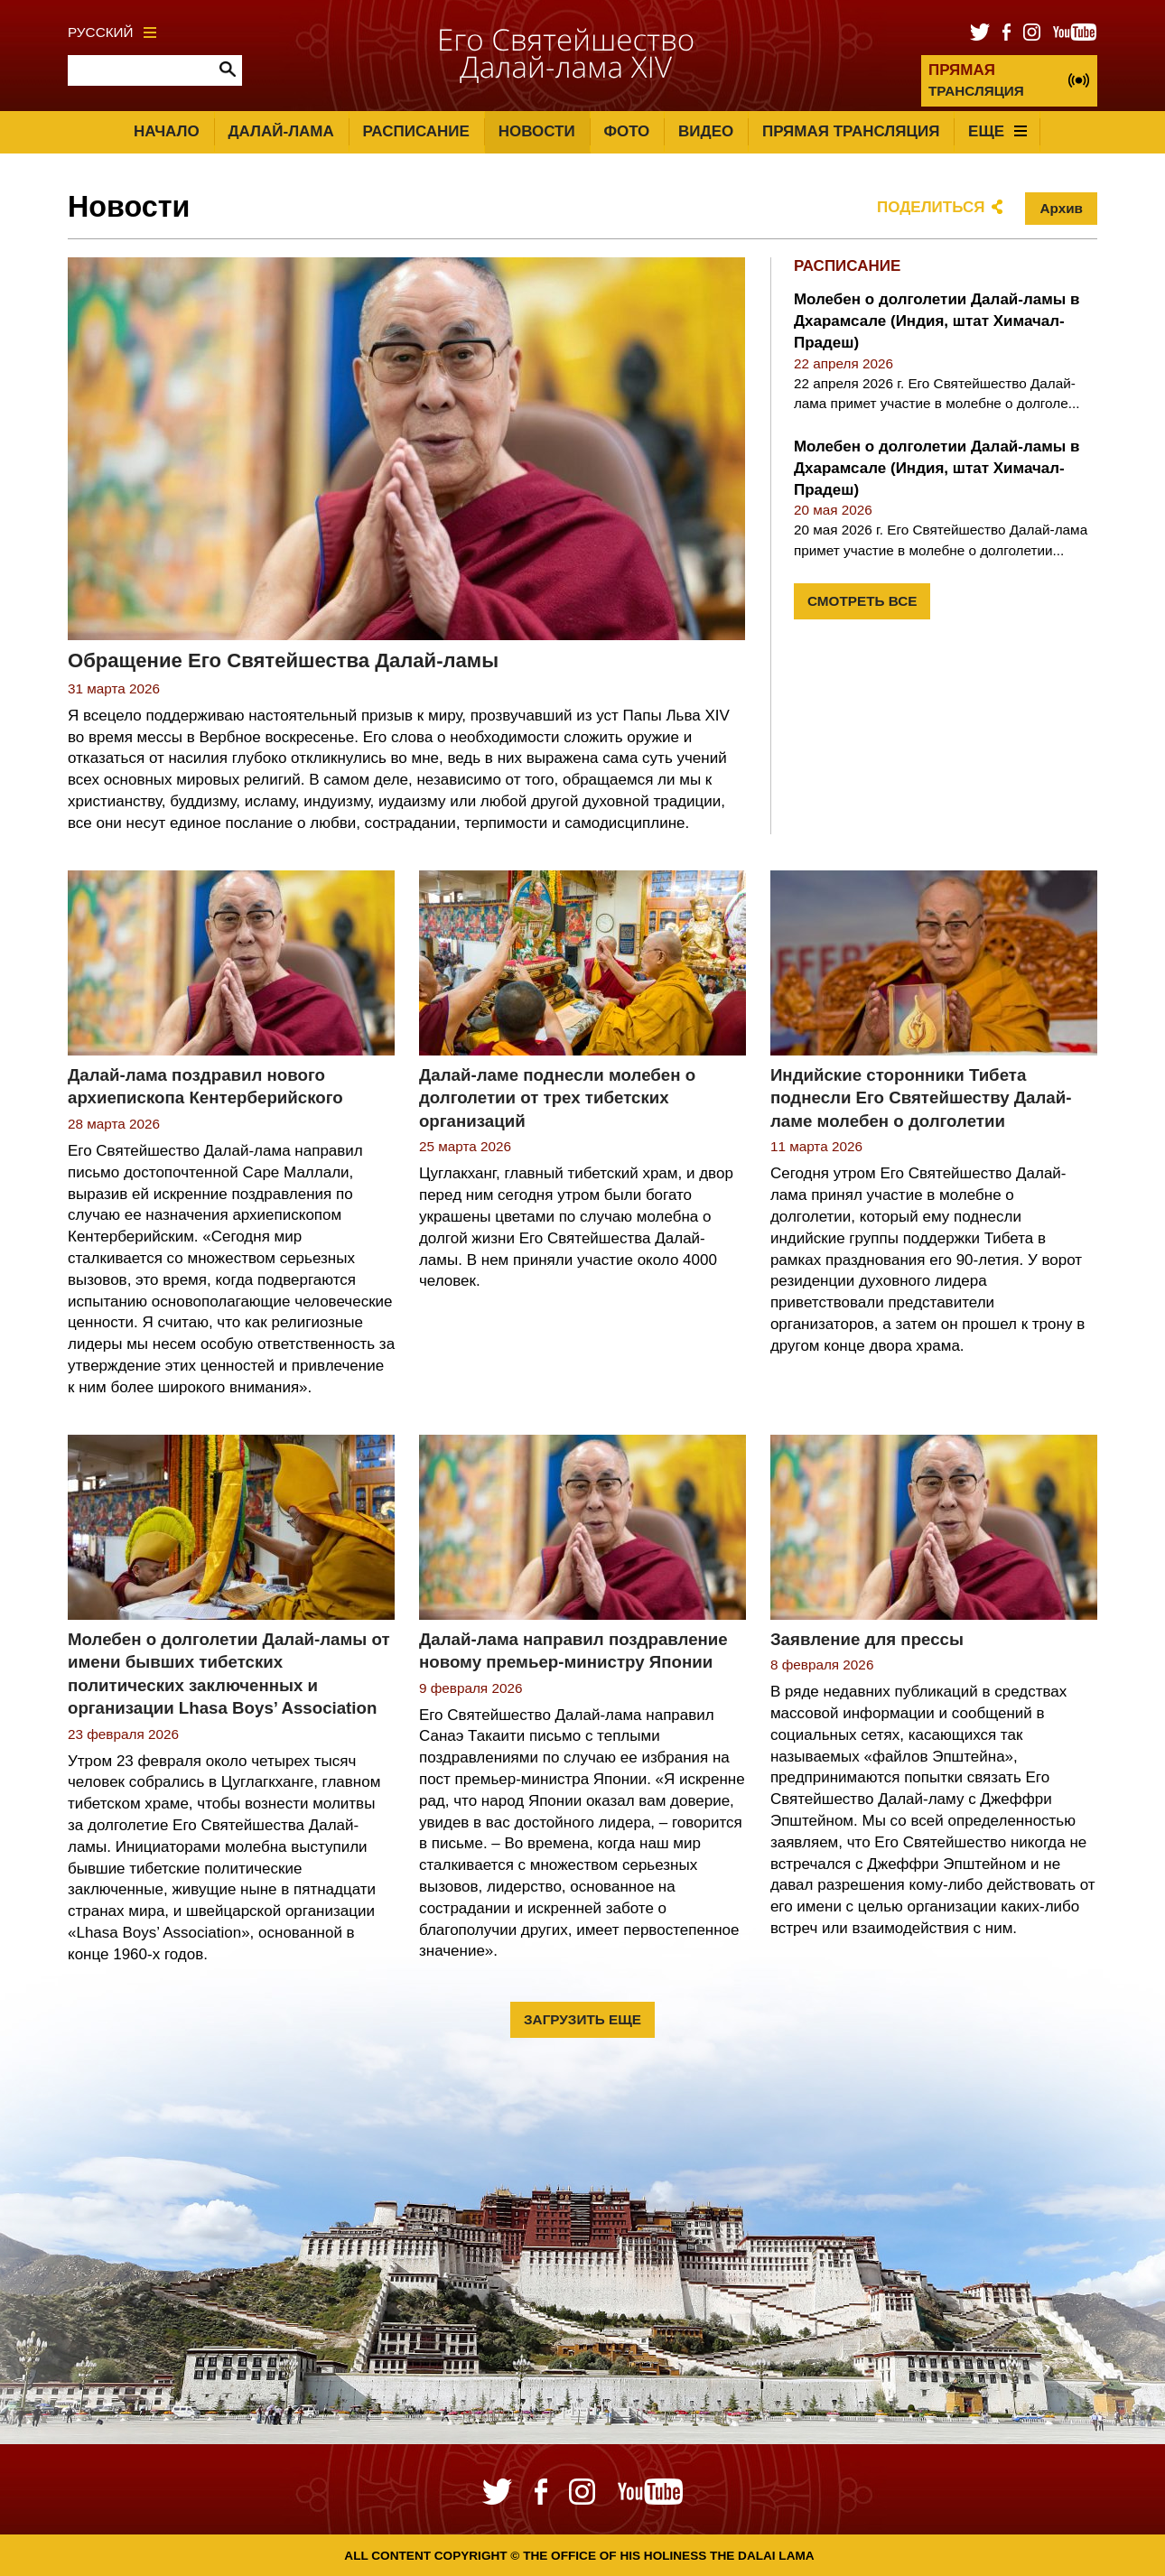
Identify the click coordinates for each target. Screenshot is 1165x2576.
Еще (997, 131)
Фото (626, 131)
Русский (112, 32)
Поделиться (931, 207)
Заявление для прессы (867, 1639)
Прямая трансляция (850, 131)
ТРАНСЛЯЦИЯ (976, 79)
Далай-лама (280, 131)
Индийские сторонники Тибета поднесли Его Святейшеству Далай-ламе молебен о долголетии (921, 1097)
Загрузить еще (582, 2019)
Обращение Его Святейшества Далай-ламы (283, 660)
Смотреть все (862, 601)
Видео (705, 131)
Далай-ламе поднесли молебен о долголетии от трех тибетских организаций (557, 1097)
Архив (1061, 208)
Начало (167, 131)
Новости (537, 131)
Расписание (416, 131)
